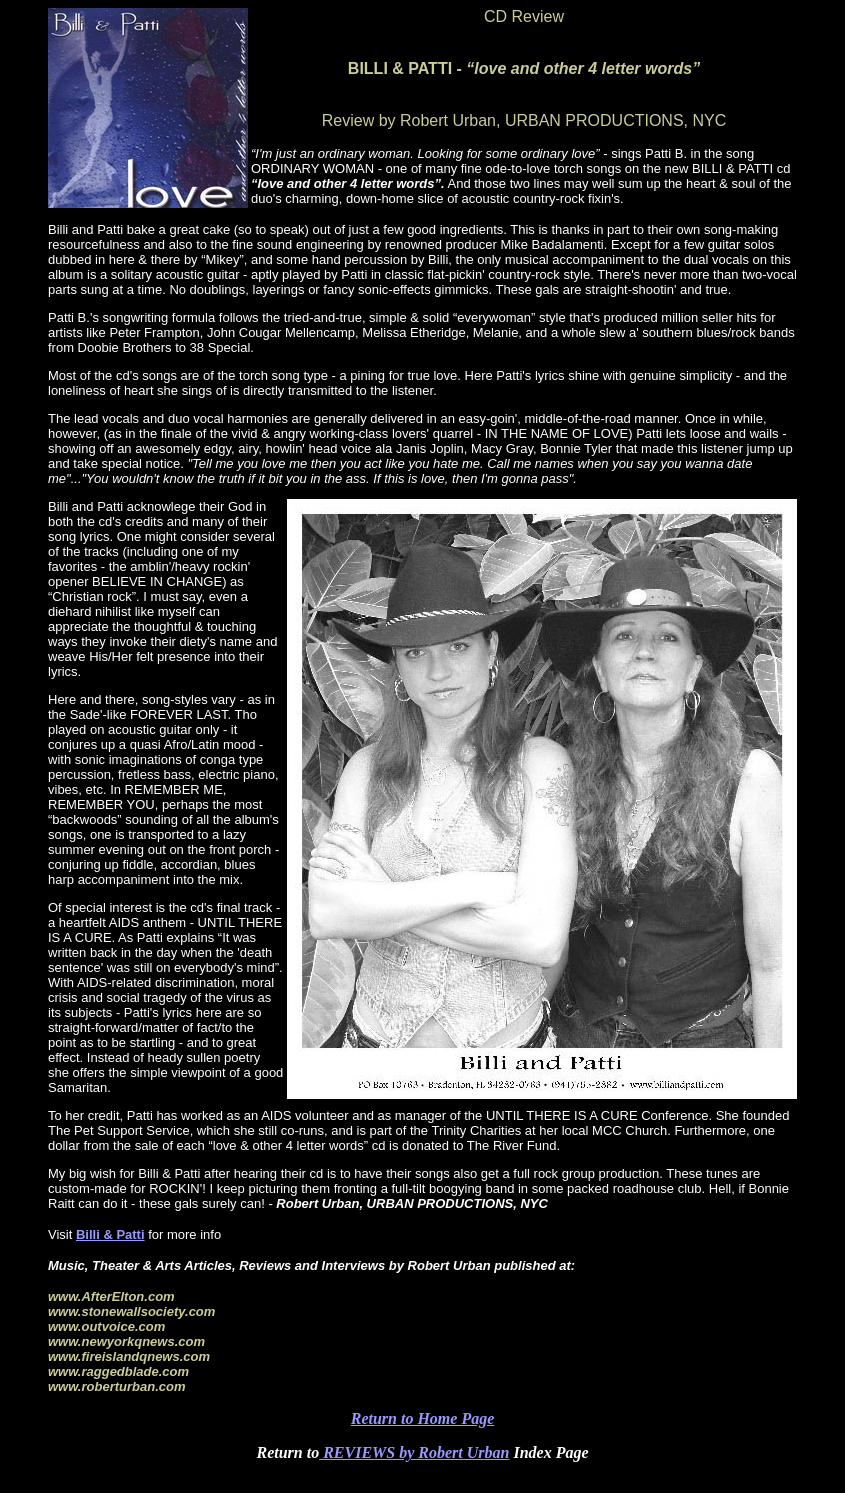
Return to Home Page (423, 1418)
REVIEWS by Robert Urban (414, 1452)
